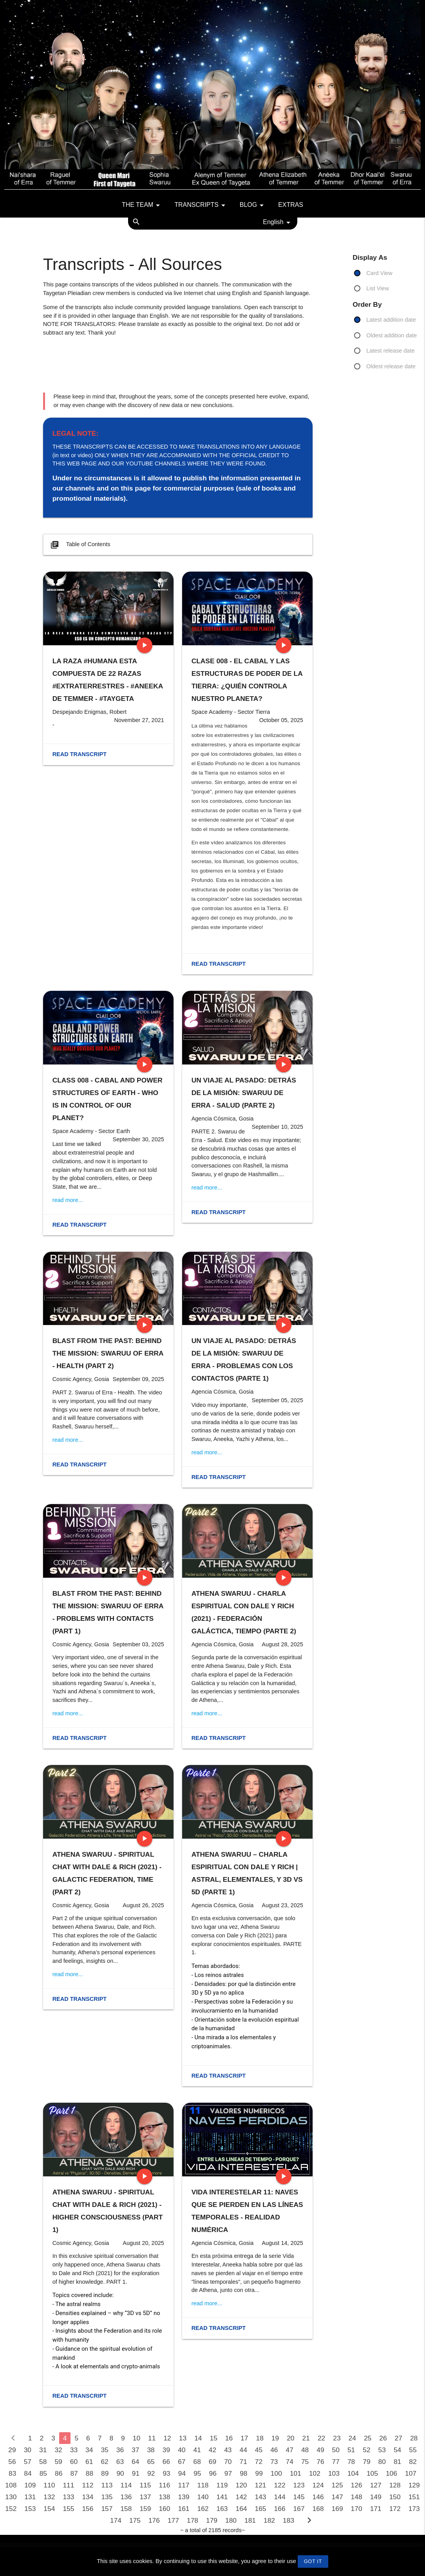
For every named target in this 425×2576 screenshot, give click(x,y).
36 (120, 2450)
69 (212, 2462)
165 (260, 2509)
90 (120, 2473)
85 (43, 2473)
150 (395, 2497)
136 (126, 2497)
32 (58, 2450)
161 (183, 2509)
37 (135, 2450)
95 (197, 2473)
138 (164, 2497)
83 (12, 2473)
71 (243, 2462)
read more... (67, 1200)
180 (231, 2520)
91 (135, 2473)
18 (260, 2438)
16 (229, 2438)
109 (30, 2485)
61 (89, 2462)
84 (27, 2473)
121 (260, 2485)
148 (356, 2497)
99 (259, 2473)
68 (197, 2462)
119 (222, 2485)
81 (397, 2462)
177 (173, 2520)
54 (397, 2450)
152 (10, 2509)
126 (356, 2485)
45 (258, 2450)
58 (43, 2462)
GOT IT (313, 2561)
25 (367, 2438)
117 (183, 2485)
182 (269, 2520)
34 (89, 2450)
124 (318, 2485)
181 (250, 2520)
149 (376, 2497)
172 (395, 2509)
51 (351, 2450)
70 (227, 2462)
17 (244, 2438)
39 (166, 2450)
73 (274, 2462)
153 (30, 2509)
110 (49, 2485)
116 (164, 2485)
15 (213, 2438)
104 (353, 2473)
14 (198, 2438)
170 (356, 2509)
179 (211, 2520)
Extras (290, 204)
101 (295, 2473)
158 (126, 2509)
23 (336, 2438)
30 (27, 2450)
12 (167, 2438)
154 (49, 2509)
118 (202, 2485)
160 (164, 2509)
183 (288, 2520)
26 (383, 2438)
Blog (253, 205)
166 (280, 2509)
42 (212, 2450)
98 (243, 2473)
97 (228, 2473)
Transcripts (201, 205)
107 (410, 2473)
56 (12, 2462)
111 (68, 2485)
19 (275, 2438)
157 (106, 2509)
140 (202, 2497)
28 (414, 2438)
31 (43, 2450)
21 (306, 2438)
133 (68, 2497)
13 (182, 2438)
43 (227, 2450)
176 (154, 2520)
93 (166, 2473)
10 (136, 2438)
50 (336, 2450)
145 (299, 2497)
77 (336, 2462)
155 (68, 2509)
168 (318, 2509)
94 (182, 2473)
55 (412, 2450)
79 (366, 2462)
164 (241, 2509)
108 (10, 2485)
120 (241, 2485)
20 (290, 2438)
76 (320, 2462)
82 (412, 2462)
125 (337, 2485)
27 (398, 2438)
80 (382, 2462)
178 (192, 2520)
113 (106, 2485)
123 (299, 2485)
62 (104, 2462)
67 (181, 2462)
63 (120, 2462)
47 (289, 2450)
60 (74, 2462)
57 (27, 2462)
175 (135, 2520)
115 (145, 2485)
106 (391, 2473)
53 (382, 2450)
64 (135, 2462)
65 (150, 2462)
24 (352, 2438)
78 (351, 2462)
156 (87, 2509)
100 (276, 2473)
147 (337, 2497)
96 (212, 2473)
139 (183, 2497)
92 (151, 2473)
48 (305, 2450)
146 (318, 2497)
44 (243, 2450)
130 (10, 2497)
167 (299, 2509)
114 (126, 2485)
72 (258, 2462)
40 (181, 2450)
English (278, 222)
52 (366, 2450)
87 (74, 2473)
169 (337, 2509)
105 (372, 2473)
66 (166, 2462)
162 (202, 2509)
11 (152, 2438)
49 (320, 2450)
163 (222, 2509)
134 (87, 2497)
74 (289, 2462)
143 (260, 2497)
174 (115, 2520)
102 (314, 2473)
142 (241, 2497)
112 (87, 2485)
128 (395, 2485)
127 (376, 2485)
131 (30, 2497)
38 (150, 2450)
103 (334, 2473)
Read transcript (79, 754)
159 (145, 2509)
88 (89, 2473)
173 (414, 2509)
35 (104, 2450)
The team (142, 205)
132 (49, 2497)
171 (376, 2509)
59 (58, 2462)
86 (58, 2473)
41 (197, 2450)
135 (106, 2497)
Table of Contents (79, 544)
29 (12, 2450)
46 (274, 2450)
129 (414, 2485)
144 (280, 2497)
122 (280, 2485)
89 (105, 2473)
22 (321, 2438)
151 (414, 2497)
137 (145, 2497)
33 (74, 2450)
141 (222, 2497)
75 (305, 2462)
